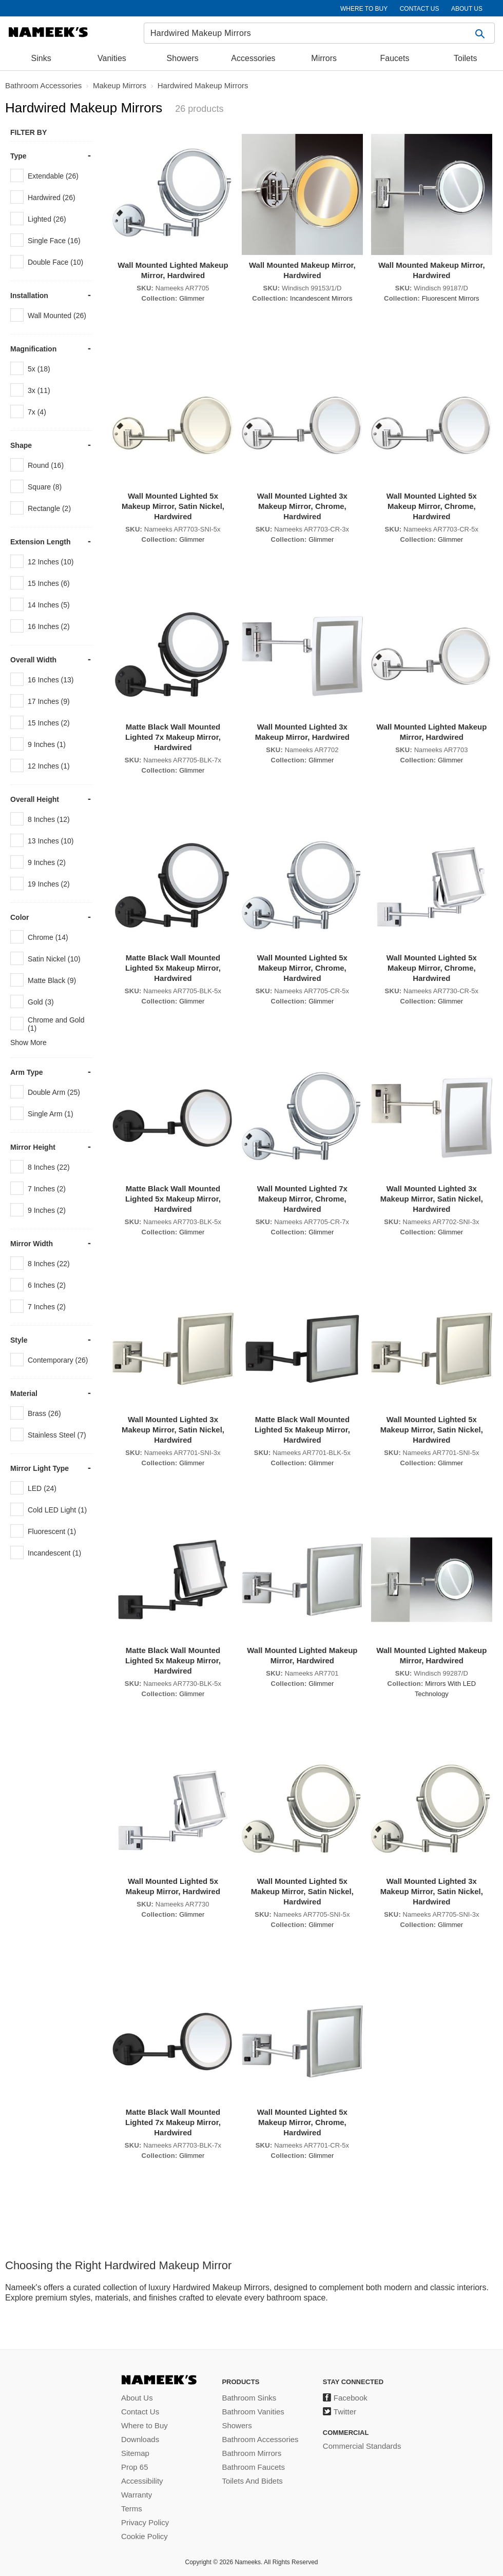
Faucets (395, 58)
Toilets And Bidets (252, 2480)
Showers (183, 58)
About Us (137, 2397)
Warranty (136, 2494)
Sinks (41, 58)
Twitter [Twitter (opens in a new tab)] (345, 2411)
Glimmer (191, 298)
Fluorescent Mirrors (450, 298)
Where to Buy (144, 2425)
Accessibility (142, 2480)
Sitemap (135, 2453)
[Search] (319, 33)
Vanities (112, 58)
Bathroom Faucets (253, 2467)
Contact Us (140, 2411)
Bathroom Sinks (249, 2397)
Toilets (465, 58)
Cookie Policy (144, 2536)
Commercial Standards (362, 2446)
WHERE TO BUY (364, 8)
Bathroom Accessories (43, 85)
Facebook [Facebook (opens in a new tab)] (350, 2397)
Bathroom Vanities (253, 2411)
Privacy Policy (145, 2522)
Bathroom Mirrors (251, 2453)
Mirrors (324, 58)
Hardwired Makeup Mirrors (203, 85)
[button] (481, 33)
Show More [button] (28, 1042)
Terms (131, 2508)
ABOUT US (466, 8)
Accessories (253, 58)
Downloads (140, 2439)
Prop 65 (134, 2467)
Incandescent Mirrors (321, 298)
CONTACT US (419, 8)
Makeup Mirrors (119, 85)
